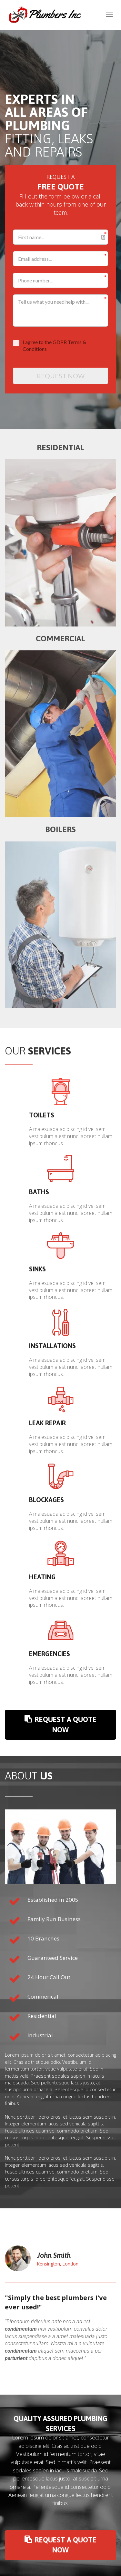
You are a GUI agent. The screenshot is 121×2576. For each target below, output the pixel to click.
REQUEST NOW (61, 376)
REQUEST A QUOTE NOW (62, 1724)
